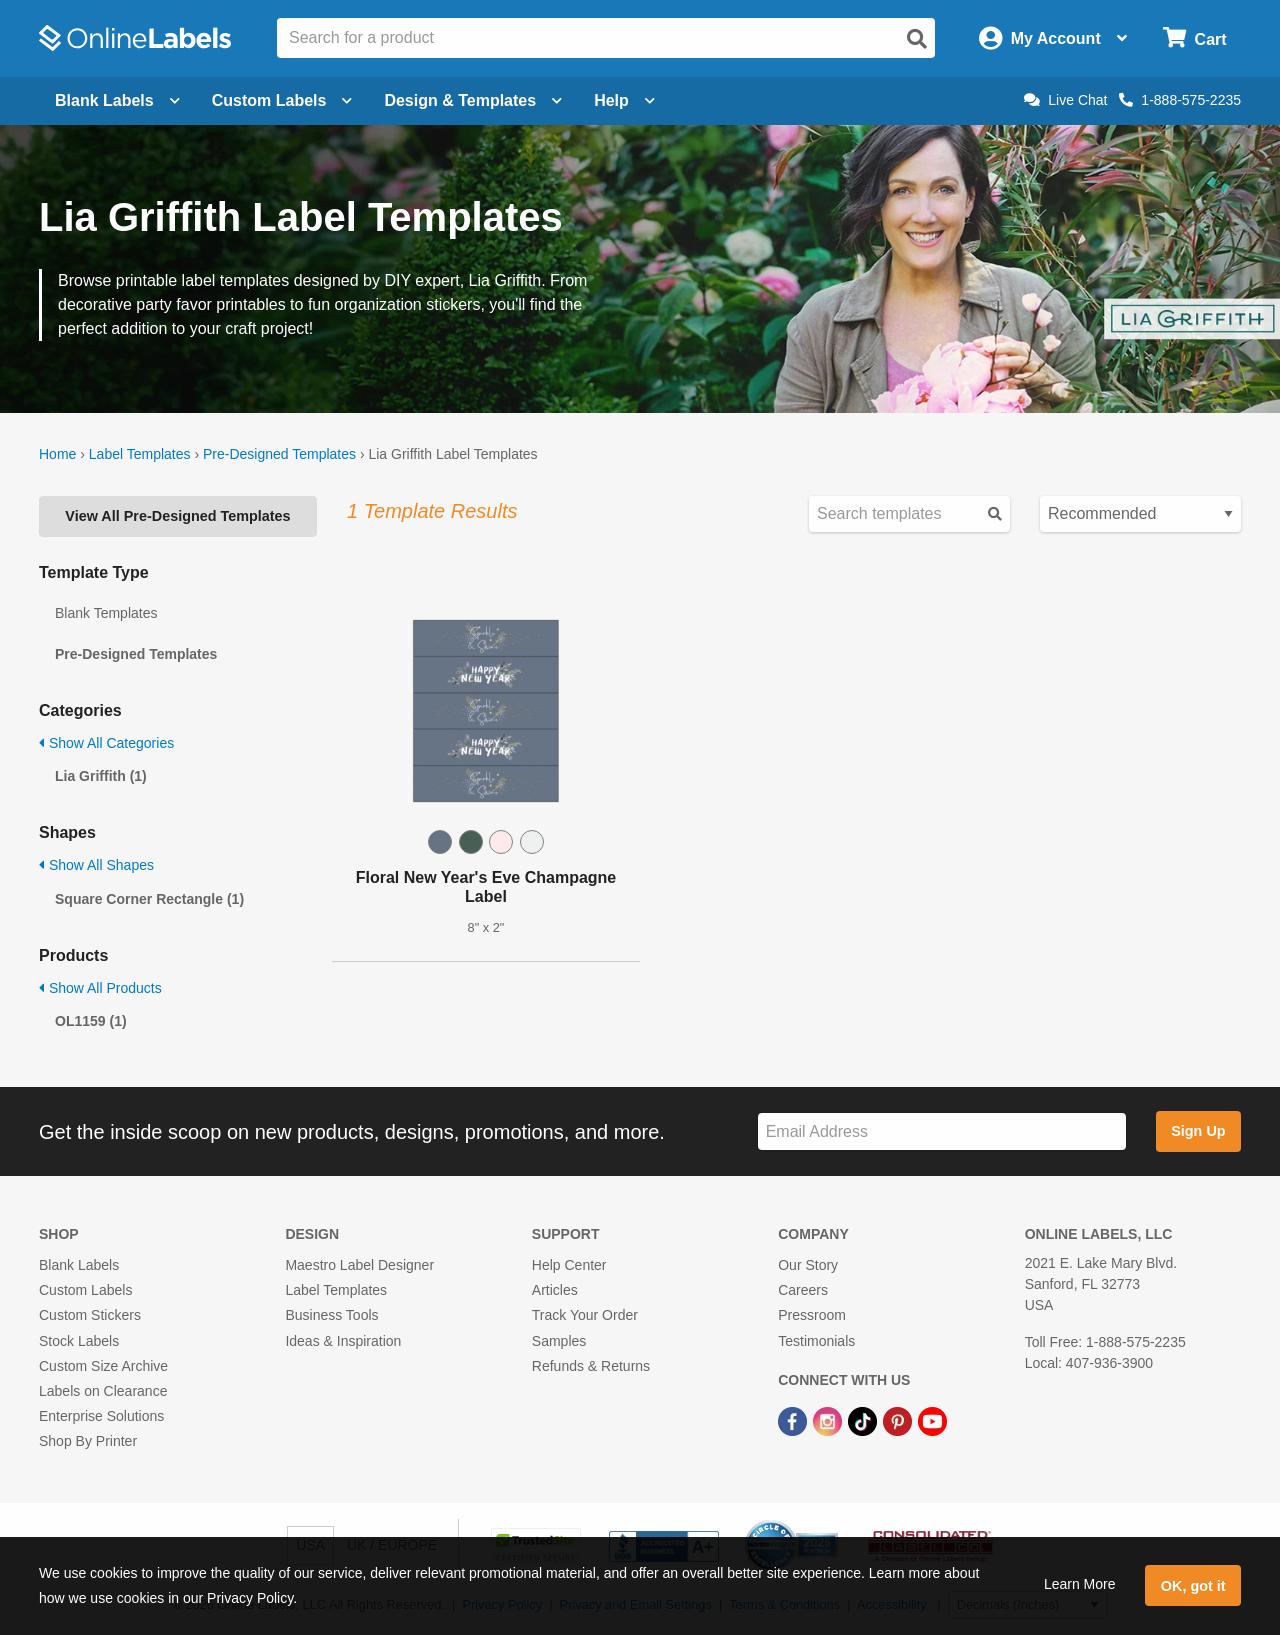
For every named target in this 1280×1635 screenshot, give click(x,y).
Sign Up (1198, 1131)
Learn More (1080, 1584)
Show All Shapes (96, 865)
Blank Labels (79, 1265)
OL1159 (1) (91, 1021)
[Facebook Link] (794, 1420)
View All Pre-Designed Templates (177, 516)
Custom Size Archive (103, 1366)
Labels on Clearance (103, 1391)
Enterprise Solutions (101, 1416)
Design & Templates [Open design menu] (473, 100)
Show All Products (100, 988)
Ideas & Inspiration (343, 1341)
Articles (555, 1290)
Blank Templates (106, 613)
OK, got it (1193, 1586)
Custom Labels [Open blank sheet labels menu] (282, 100)
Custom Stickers (90, 1315)
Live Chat (1065, 100)
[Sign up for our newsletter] (942, 1131)
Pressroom (812, 1315)
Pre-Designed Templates (279, 454)
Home (57, 454)
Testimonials (816, 1341)
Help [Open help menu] (624, 100)
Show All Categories (106, 743)
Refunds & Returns (591, 1366)
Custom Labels (85, 1290)
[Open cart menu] (1194, 38)
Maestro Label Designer (359, 1265)
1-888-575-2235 (1180, 100)
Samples (559, 1341)
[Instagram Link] (829, 1420)
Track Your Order (585, 1315)
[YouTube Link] (932, 1420)
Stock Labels (79, 1341)
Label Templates (140, 454)
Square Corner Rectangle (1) (149, 899)
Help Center (569, 1265)
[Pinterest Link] (899, 1420)
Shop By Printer (88, 1441)
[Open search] (917, 39)
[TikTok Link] (864, 1420)
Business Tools (331, 1315)
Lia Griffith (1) (101, 776)
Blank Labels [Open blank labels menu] (117, 100)
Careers (803, 1290)
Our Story (808, 1265)
